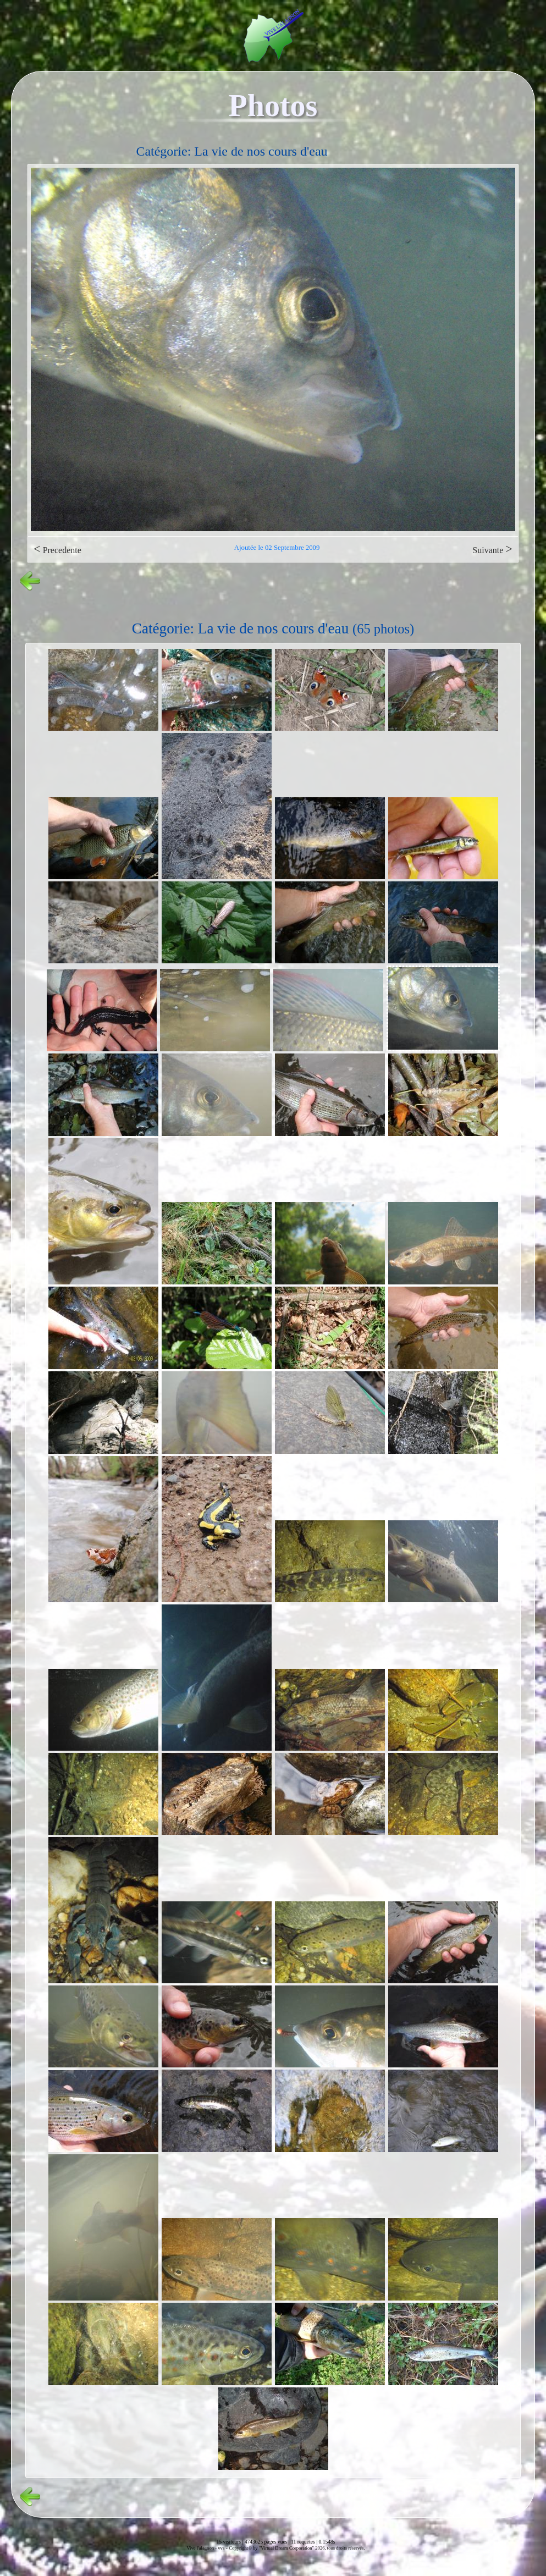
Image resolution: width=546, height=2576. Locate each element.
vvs (221, 2548)
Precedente (57, 549)
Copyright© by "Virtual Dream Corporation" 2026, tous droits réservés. (297, 2548)
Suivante (492, 549)
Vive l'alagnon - (202, 2548)
